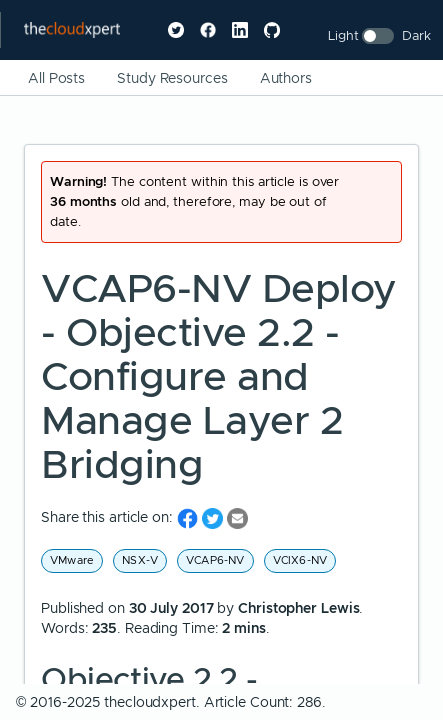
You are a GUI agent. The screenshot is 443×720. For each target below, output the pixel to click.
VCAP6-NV (215, 560)
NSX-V (140, 560)
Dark (416, 35)
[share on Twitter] (214, 517)
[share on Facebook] (189, 517)
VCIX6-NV (300, 560)
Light (343, 35)
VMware (72, 560)
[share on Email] (237, 517)
